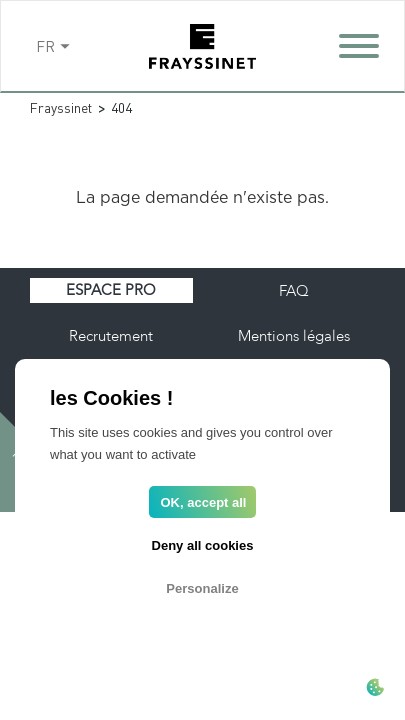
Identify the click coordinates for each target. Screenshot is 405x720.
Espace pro (111, 290)
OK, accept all (204, 502)
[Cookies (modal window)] (375, 689)
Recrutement (111, 336)
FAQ (294, 291)
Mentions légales (294, 336)
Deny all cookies (203, 545)
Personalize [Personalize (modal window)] (202, 588)
